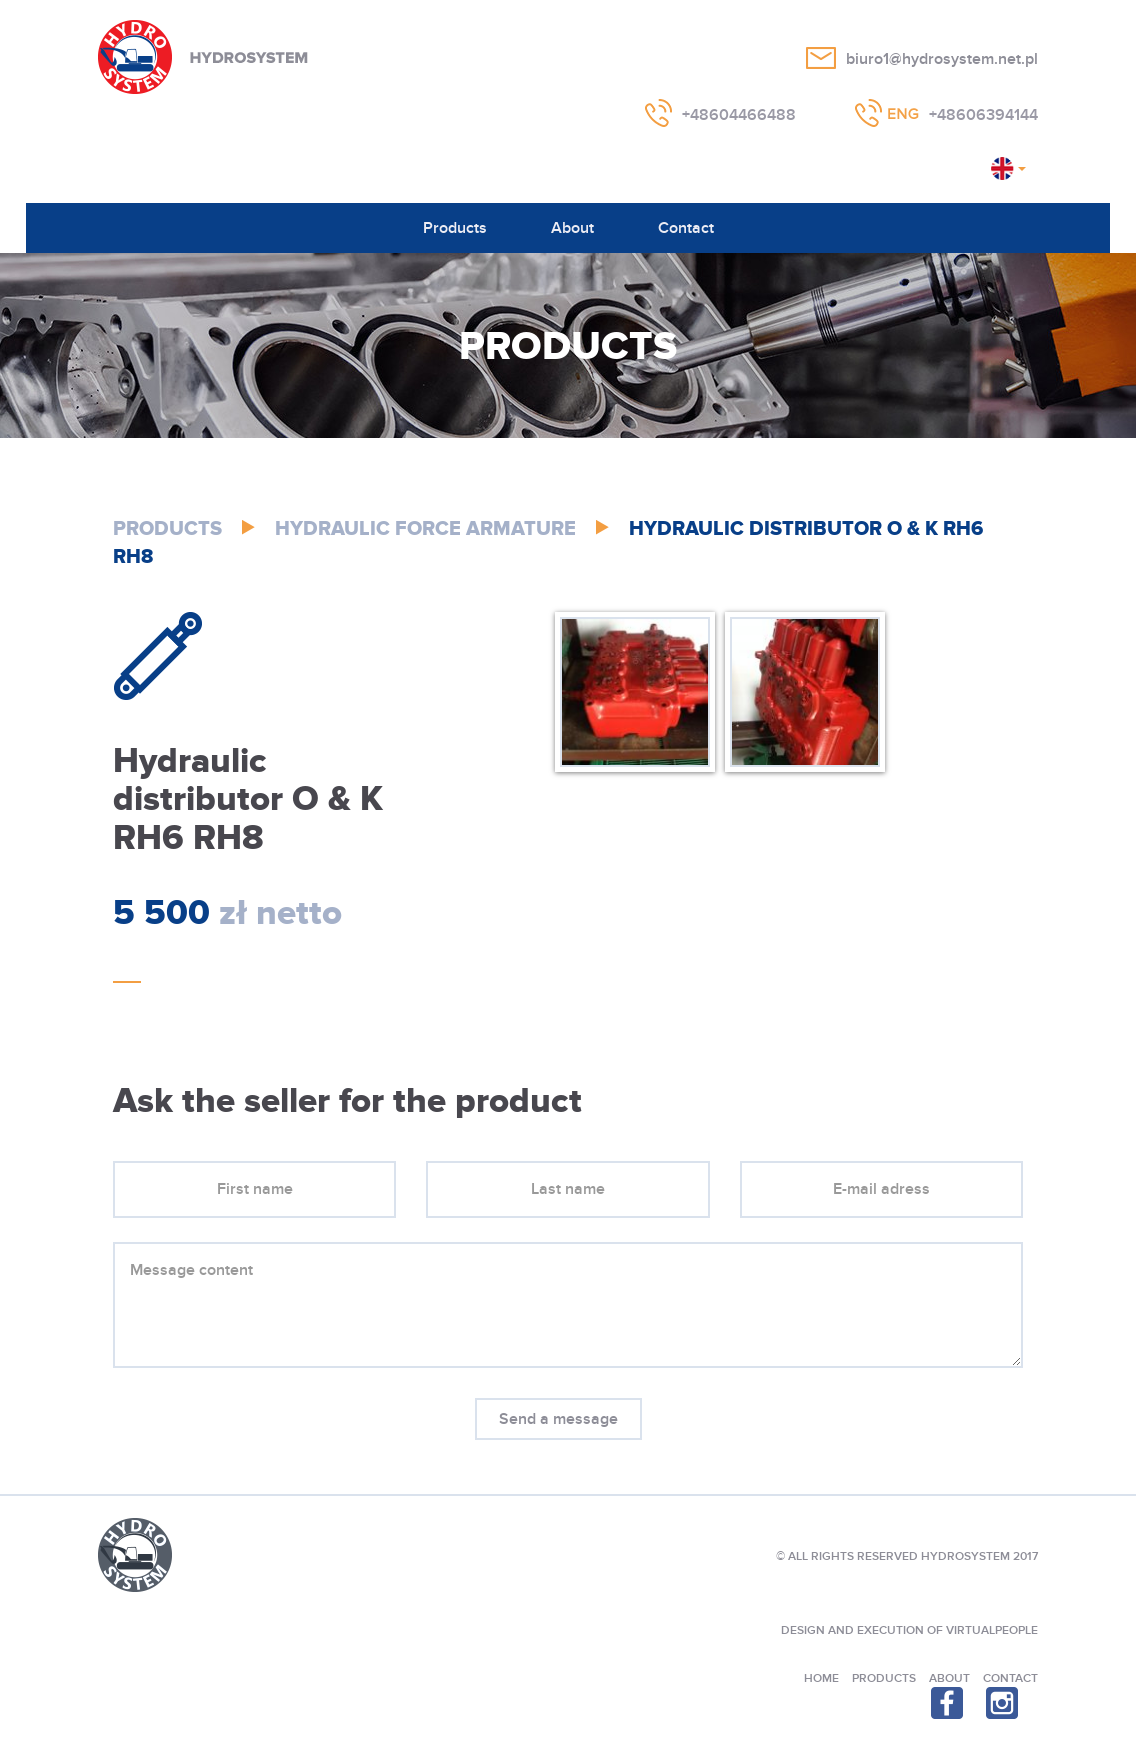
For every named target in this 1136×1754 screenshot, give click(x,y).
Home (821, 1678)
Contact (686, 228)
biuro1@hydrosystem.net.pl (942, 59)
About (572, 228)
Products (455, 228)
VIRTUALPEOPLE (992, 1630)
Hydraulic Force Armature (425, 529)
